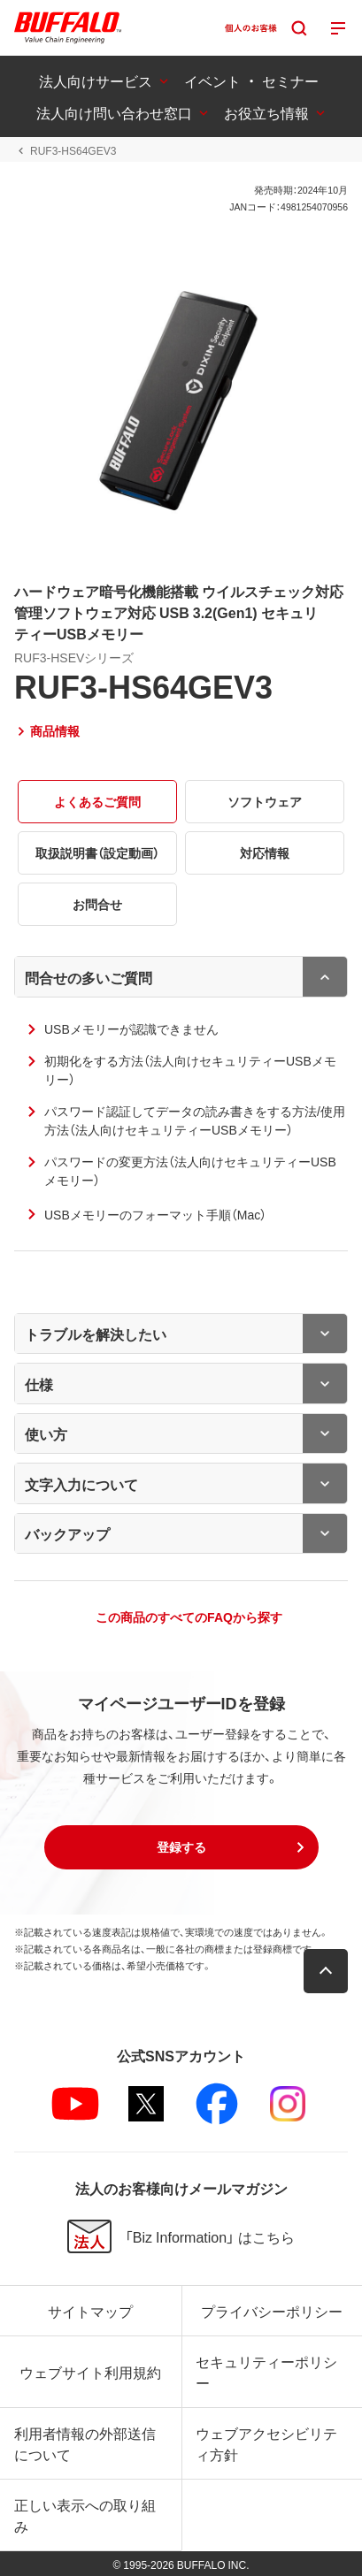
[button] (181, 1847)
